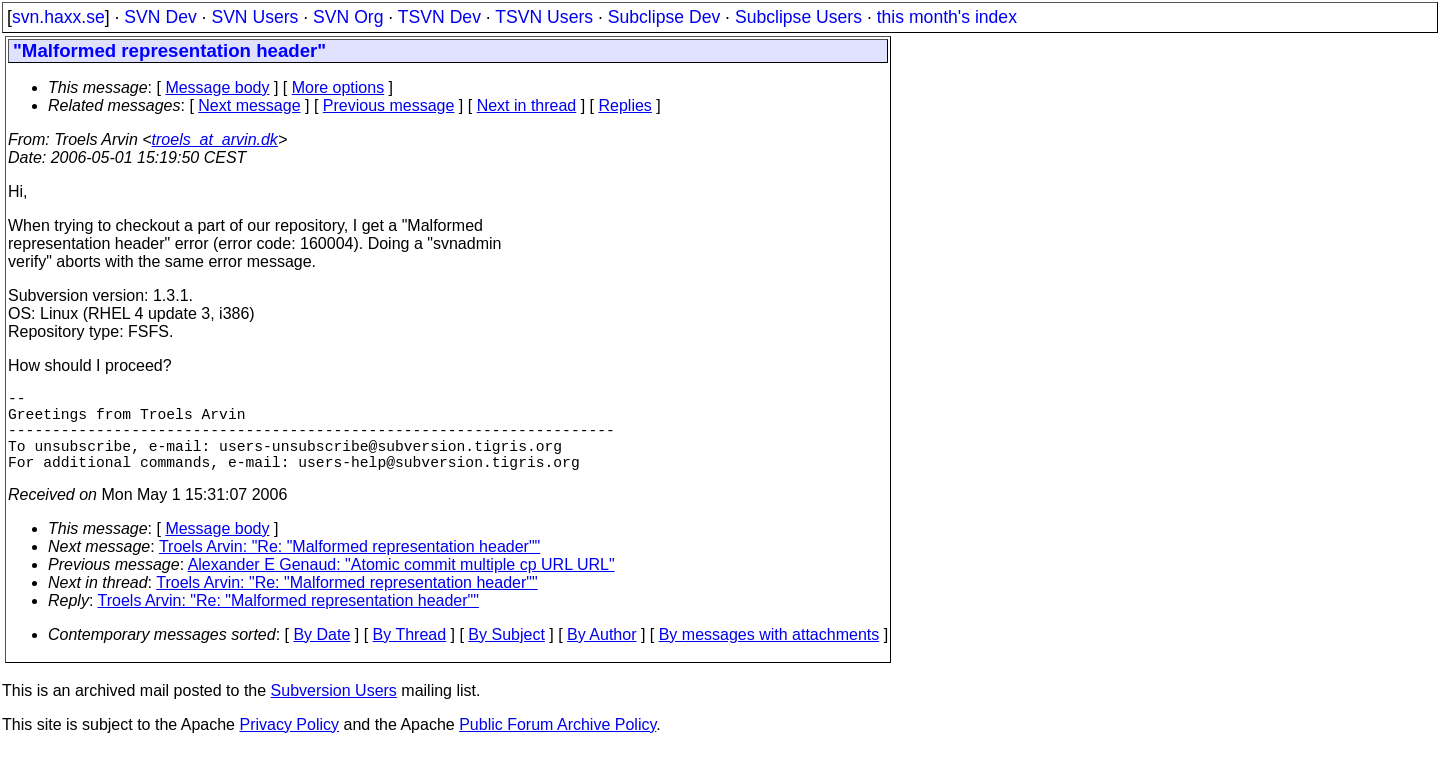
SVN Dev (160, 17)
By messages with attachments (769, 654)
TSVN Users (544, 17)
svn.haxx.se (58, 17)
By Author (601, 654)
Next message (249, 105)
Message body (217, 87)
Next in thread (527, 105)
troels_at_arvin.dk (215, 139)
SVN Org (348, 17)
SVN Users (254, 17)
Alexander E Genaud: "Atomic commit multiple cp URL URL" (401, 584)
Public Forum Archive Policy (557, 744)
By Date (321, 654)
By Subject (506, 654)
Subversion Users (334, 710)
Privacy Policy (289, 744)
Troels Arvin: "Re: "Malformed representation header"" (349, 566)
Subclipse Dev (664, 17)
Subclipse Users (798, 17)
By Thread (410, 654)
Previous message (389, 105)
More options (338, 87)
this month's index (947, 17)
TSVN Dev (439, 17)
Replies (625, 105)
